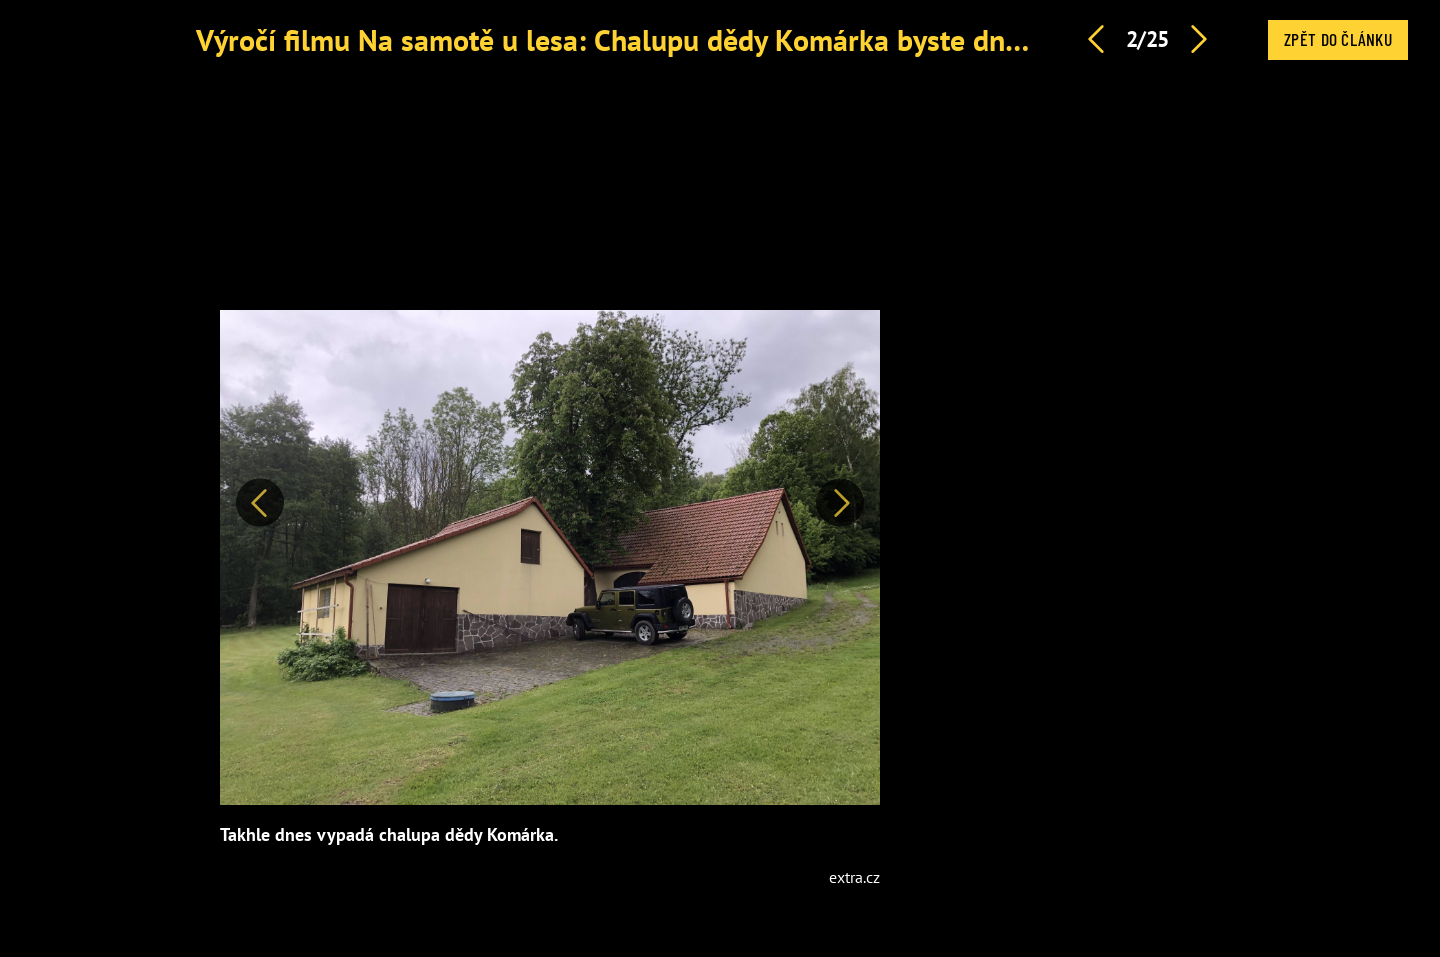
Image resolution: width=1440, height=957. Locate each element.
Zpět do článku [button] (1338, 39)
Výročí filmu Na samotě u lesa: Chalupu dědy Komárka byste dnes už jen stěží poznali (741, 39)
